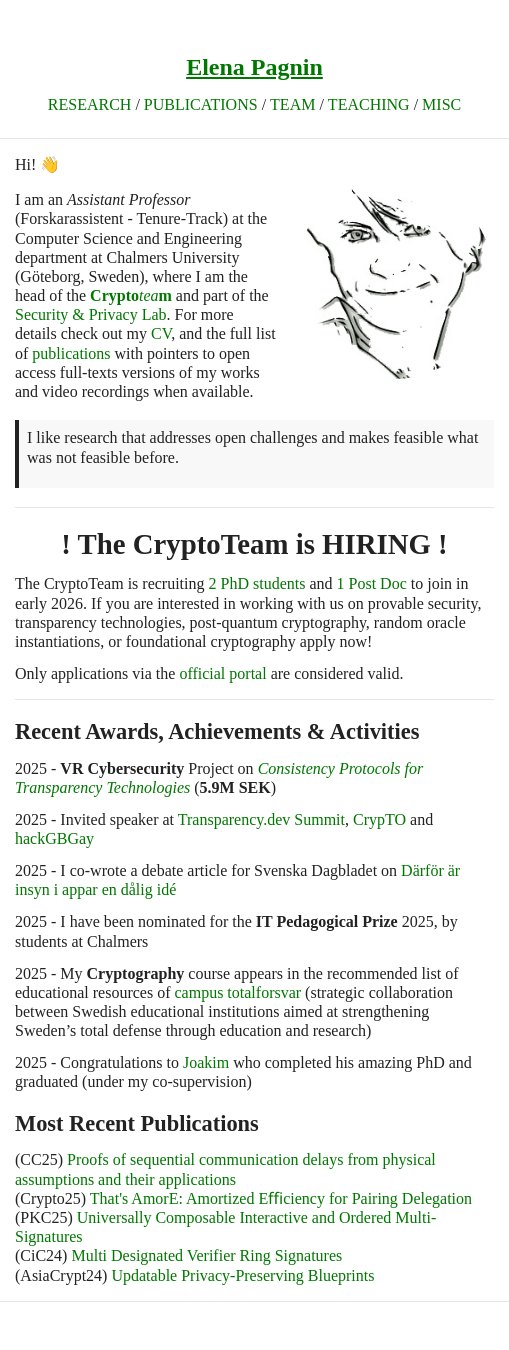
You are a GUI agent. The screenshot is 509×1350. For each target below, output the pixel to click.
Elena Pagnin (254, 67)
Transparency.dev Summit (261, 819)
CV (161, 333)
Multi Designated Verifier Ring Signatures (206, 1255)
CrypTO (379, 819)
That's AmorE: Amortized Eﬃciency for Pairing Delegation (281, 1198)
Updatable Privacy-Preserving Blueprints (242, 1275)
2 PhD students (257, 583)
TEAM (292, 104)
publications (71, 353)
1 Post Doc (372, 583)
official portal (222, 673)
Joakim (206, 1062)
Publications (201, 104)
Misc (441, 104)
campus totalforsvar (237, 992)
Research (90, 104)
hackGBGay (54, 838)
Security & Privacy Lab (91, 314)
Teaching (369, 104)
